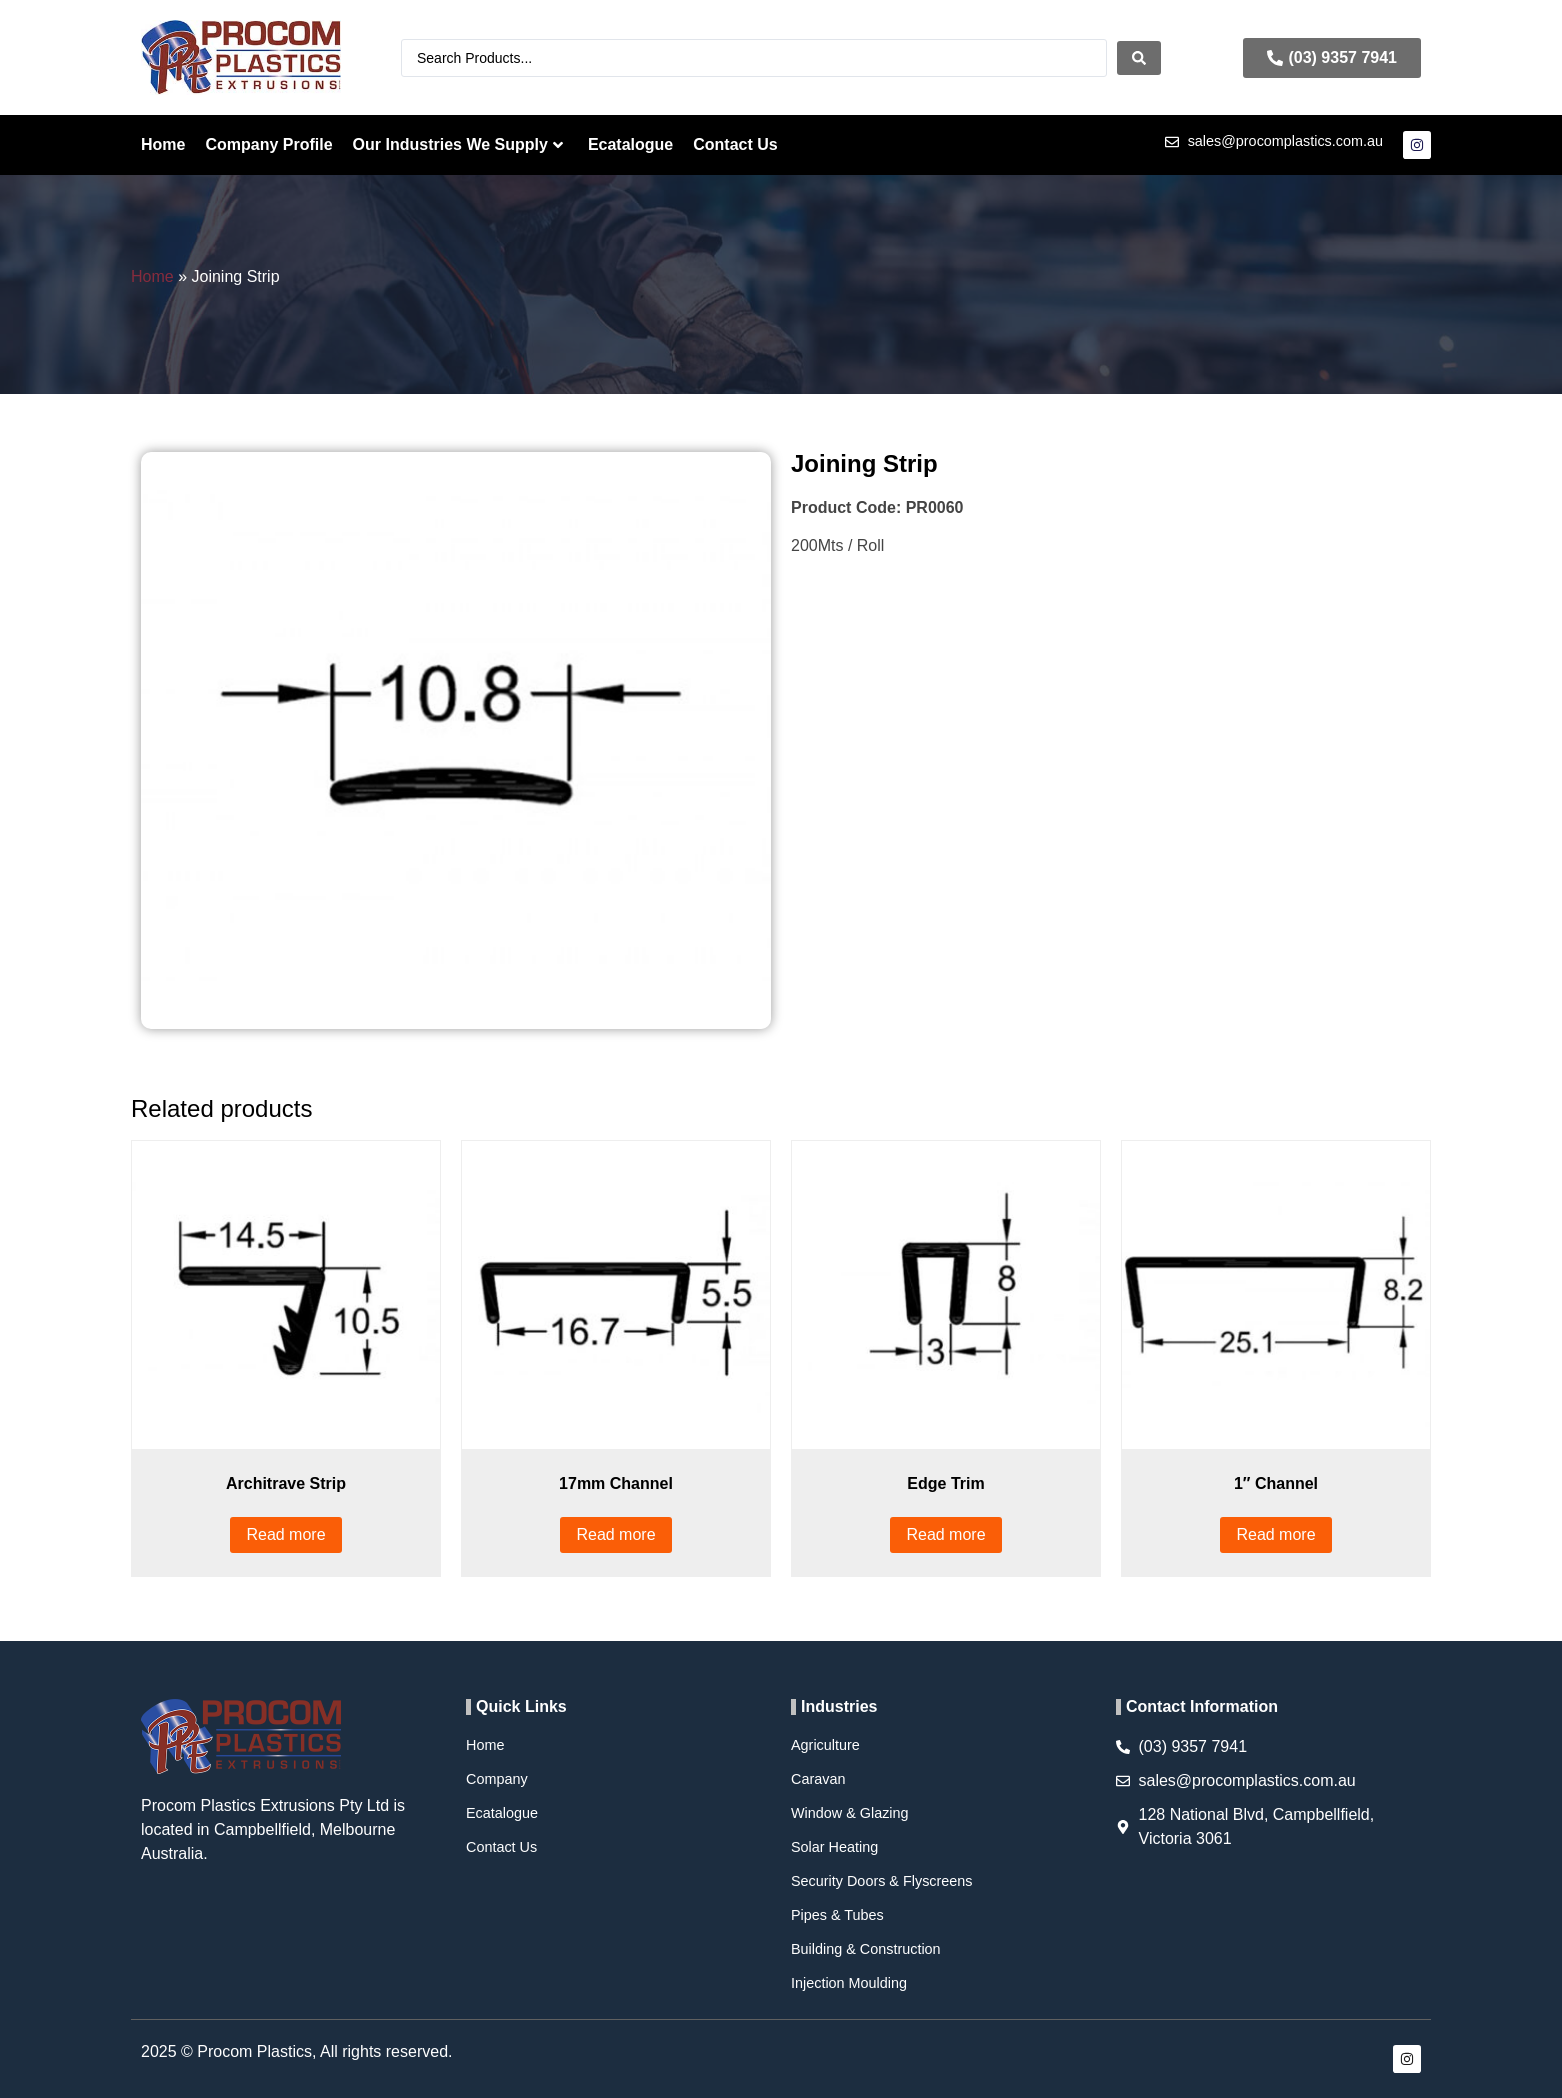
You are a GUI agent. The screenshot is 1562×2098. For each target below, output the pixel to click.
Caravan (818, 1779)
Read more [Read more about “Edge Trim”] (945, 1534)
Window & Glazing (850, 1813)
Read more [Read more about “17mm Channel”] (615, 1534)
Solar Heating (834, 1847)
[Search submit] (1139, 58)
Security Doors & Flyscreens (882, 1881)
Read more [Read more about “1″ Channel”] (1275, 1534)
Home (163, 144)
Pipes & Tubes (837, 1915)
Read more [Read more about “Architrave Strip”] (285, 1534)
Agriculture (825, 1745)
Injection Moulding (849, 1983)
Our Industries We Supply (458, 144)
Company (497, 1779)
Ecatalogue (630, 144)
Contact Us (735, 144)
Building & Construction (866, 1949)
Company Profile (268, 144)
